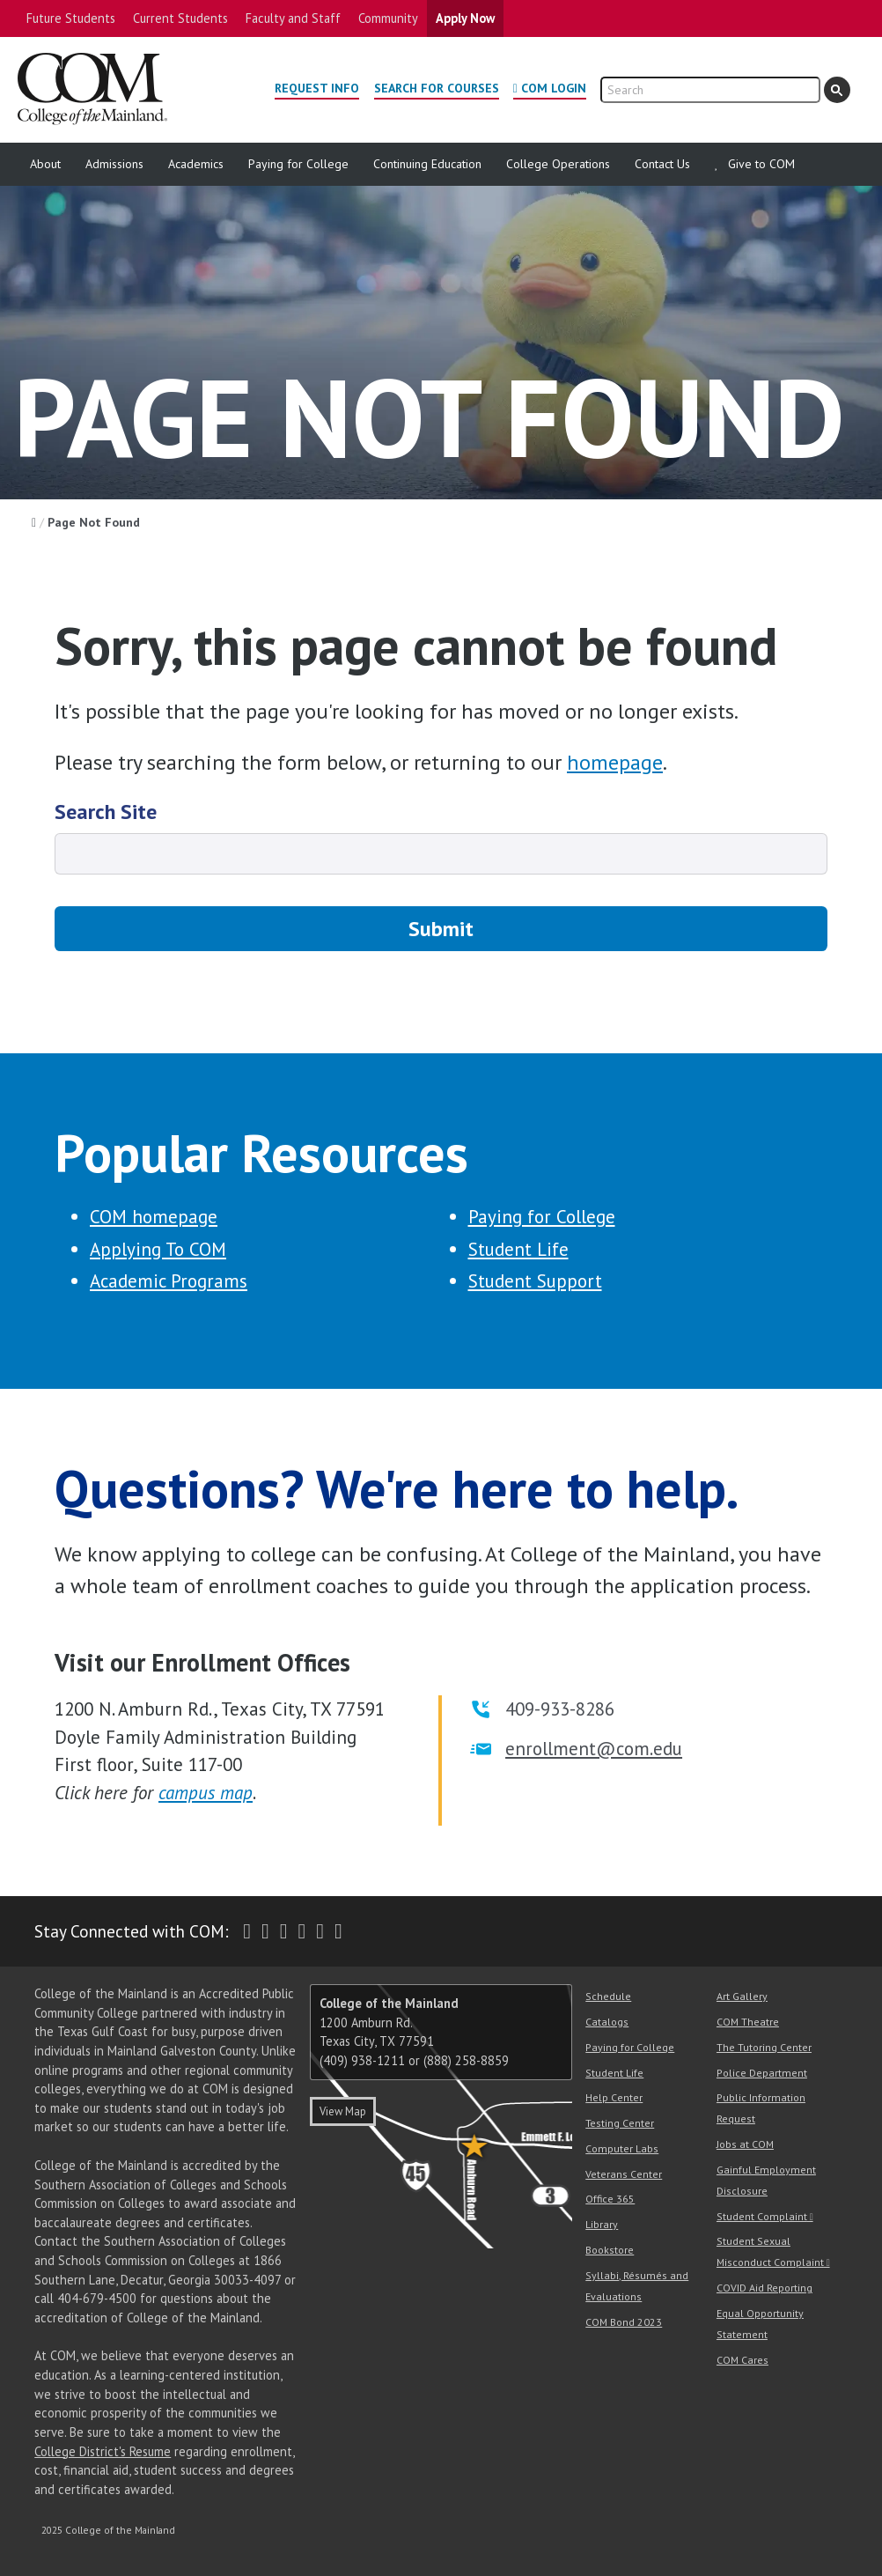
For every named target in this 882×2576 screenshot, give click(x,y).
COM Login (553, 88)
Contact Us (662, 164)
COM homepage (153, 1217)
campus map (205, 1793)
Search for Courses (436, 88)
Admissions (114, 164)
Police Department (762, 2072)
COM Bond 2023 (623, 2322)
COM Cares (742, 2359)
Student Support (535, 1281)
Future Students (70, 18)
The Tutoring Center (764, 2047)
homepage (615, 762)
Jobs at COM (745, 2144)
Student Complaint (762, 2216)
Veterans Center (623, 2174)
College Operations (558, 164)
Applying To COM (158, 1249)
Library (601, 2224)
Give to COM (761, 164)
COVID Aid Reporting (764, 2287)
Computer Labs (621, 2148)
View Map (343, 2111)
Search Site (106, 812)
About (45, 164)
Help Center (614, 2097)
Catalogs (606, 2021)
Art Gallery (742, 1996)
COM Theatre (748, 2021)
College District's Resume (102, 2451)
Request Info (317, 88)
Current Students (180, 18)
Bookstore (609, 2249)
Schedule (608, 1996)
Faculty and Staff (293, 18)
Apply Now (465, 18)
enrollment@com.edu (593, 1748)
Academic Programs (168, 1281)
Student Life (518, 1249)
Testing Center (619, 2122)
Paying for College (298, 164)
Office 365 (610, 2198)
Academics (196, 164)
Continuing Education (427, 164)
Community (388, 18)
